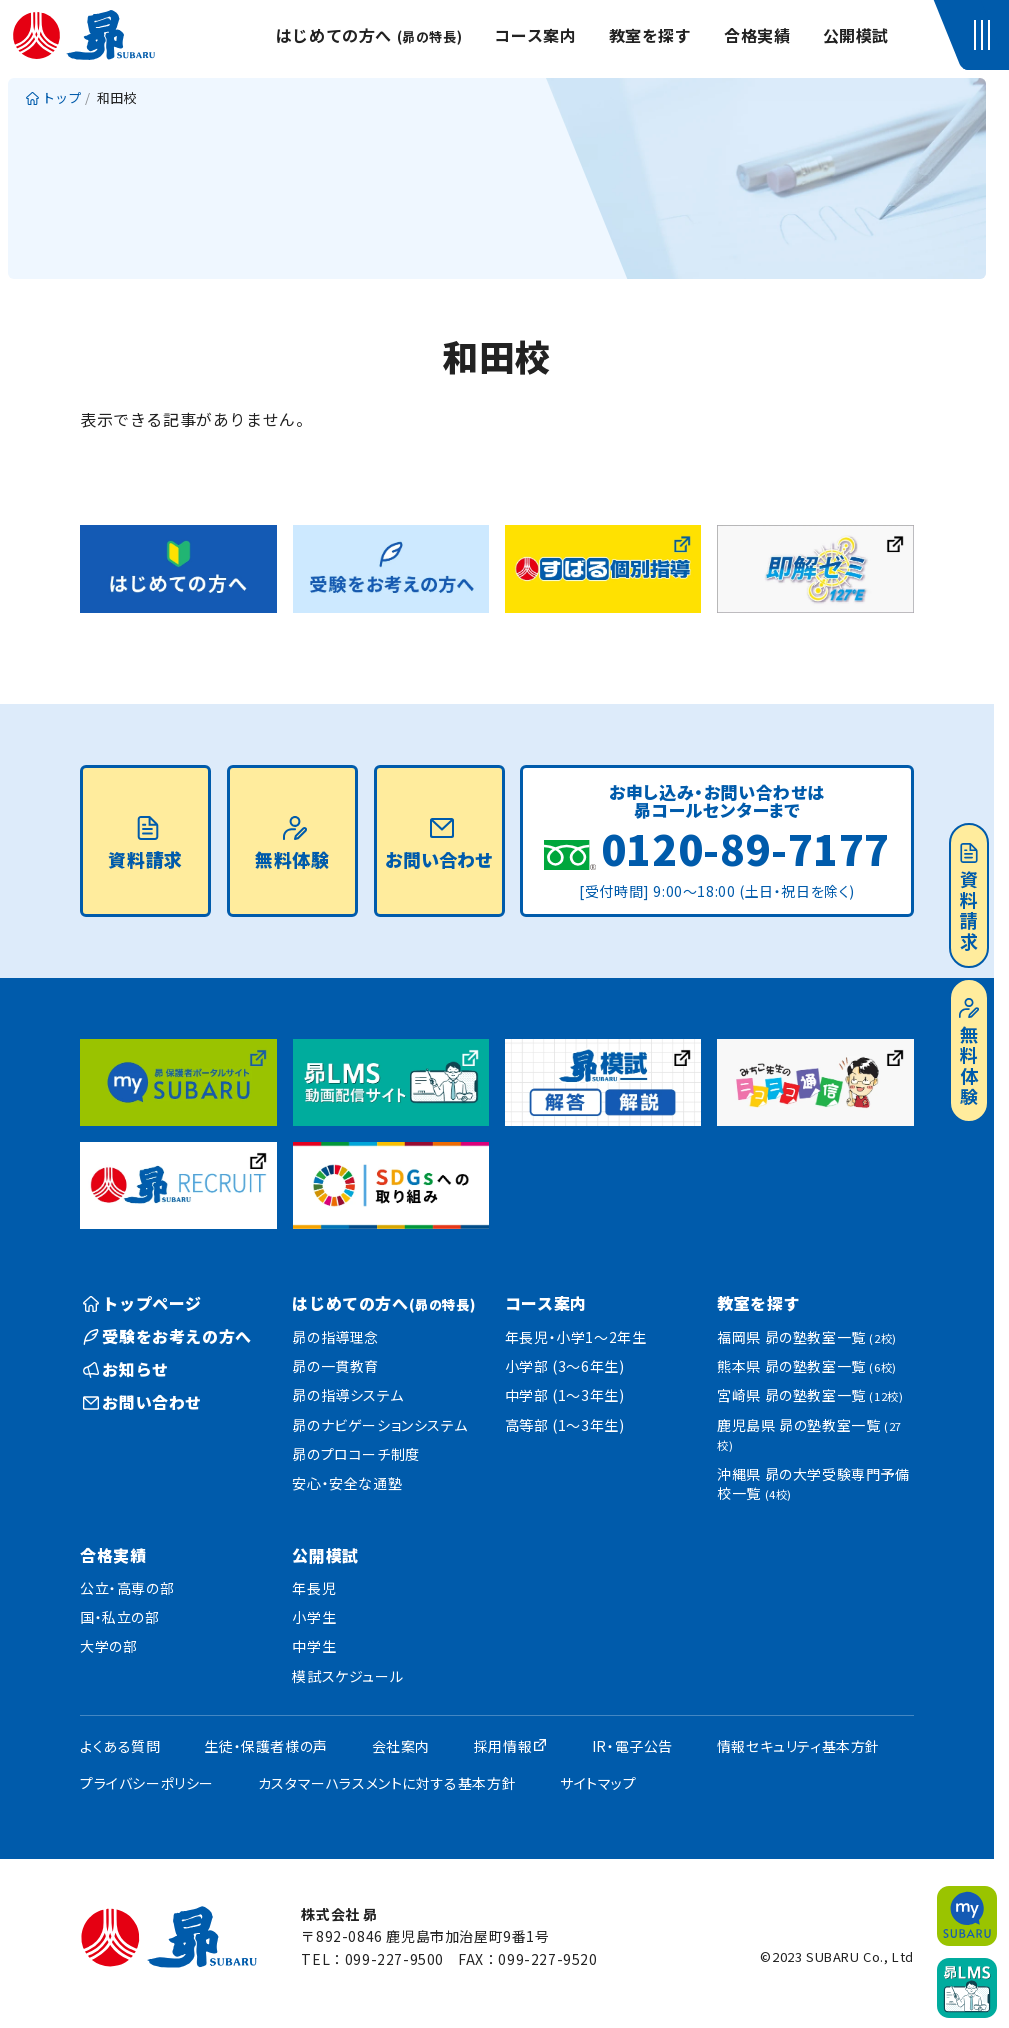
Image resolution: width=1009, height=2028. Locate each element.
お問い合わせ (439, 844)
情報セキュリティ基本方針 (798, 1746)
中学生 (314, 1646)
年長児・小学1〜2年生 (576, 1337)
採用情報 (503, 1746)
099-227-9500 (394, 1959)
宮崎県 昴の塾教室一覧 (810, 1395)
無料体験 (969, 1053)
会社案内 (401, 1746)
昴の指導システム (347, 1395)
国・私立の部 (120, 1617)
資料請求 (969, 898)
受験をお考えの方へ (167, 1336)
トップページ (142, 1303)
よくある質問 (120, 1746)
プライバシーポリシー (147, 1783)
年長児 (314, 1588)
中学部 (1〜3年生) (565, 1395)
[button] (985, 35)
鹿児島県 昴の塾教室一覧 (809, 1434)
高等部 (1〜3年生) (565, 1425)
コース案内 (535, 35)
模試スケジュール (347, 1676)
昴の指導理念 (335, 1337)
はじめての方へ (369, 35)
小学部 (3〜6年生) (565, 1366)
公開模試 (856, 35)
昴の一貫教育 (335, 1366)
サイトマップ (598, 1783)
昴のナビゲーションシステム (379, 1425)
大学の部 (108, 1646)
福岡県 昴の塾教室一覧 (807, 1337)
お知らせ (126, 1369)
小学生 (314, 1617)
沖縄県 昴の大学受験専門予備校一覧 (813, 1484)
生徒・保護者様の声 (265, 1746)
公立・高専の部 (127, 1588)
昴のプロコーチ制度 (355, 1454)
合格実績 (757, 35)
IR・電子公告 (632, 1746)
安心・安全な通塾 (347, 1483)
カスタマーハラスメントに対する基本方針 (387, 1783)
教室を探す (650, 35)
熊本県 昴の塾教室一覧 (807, 1366)
